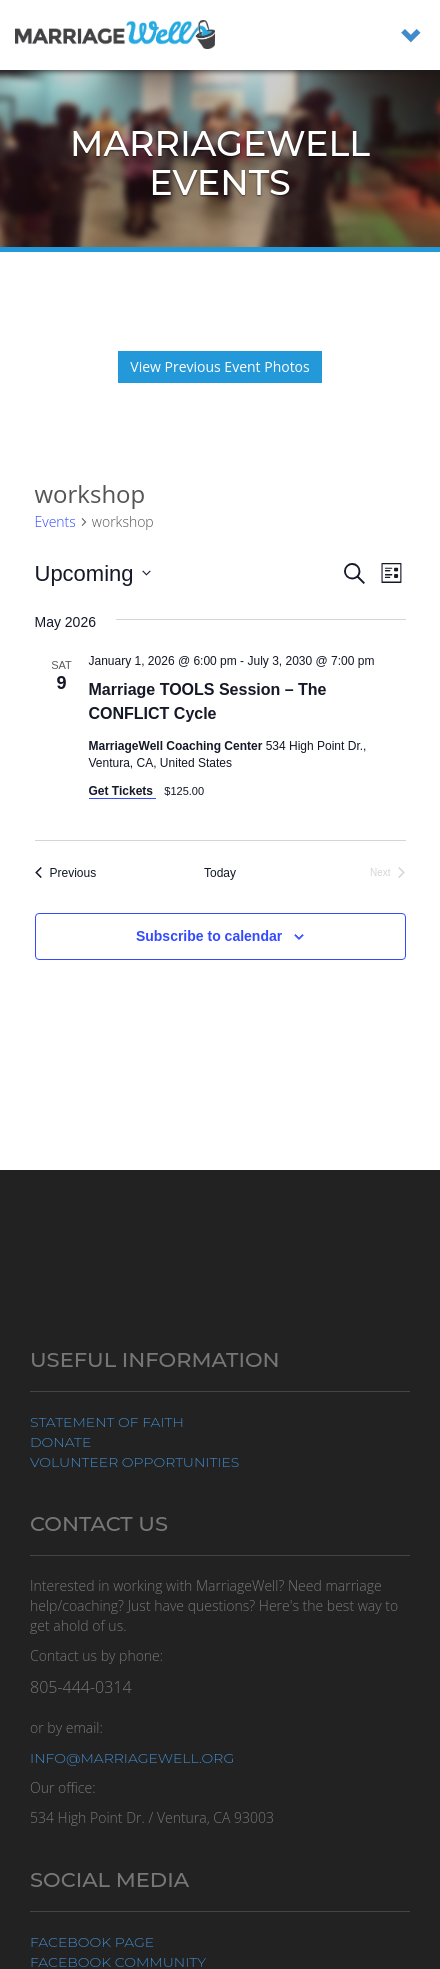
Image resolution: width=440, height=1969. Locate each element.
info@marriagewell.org (132, 1758)
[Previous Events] (66, 873)
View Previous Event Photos (219, 366)
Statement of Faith (107, 1422)
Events (55, 521)
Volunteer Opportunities (134, 1462)
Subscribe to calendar (209, 936)
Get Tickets (123, 791)
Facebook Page (92, 1942)
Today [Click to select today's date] (220, 873)
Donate (60, 1442)
